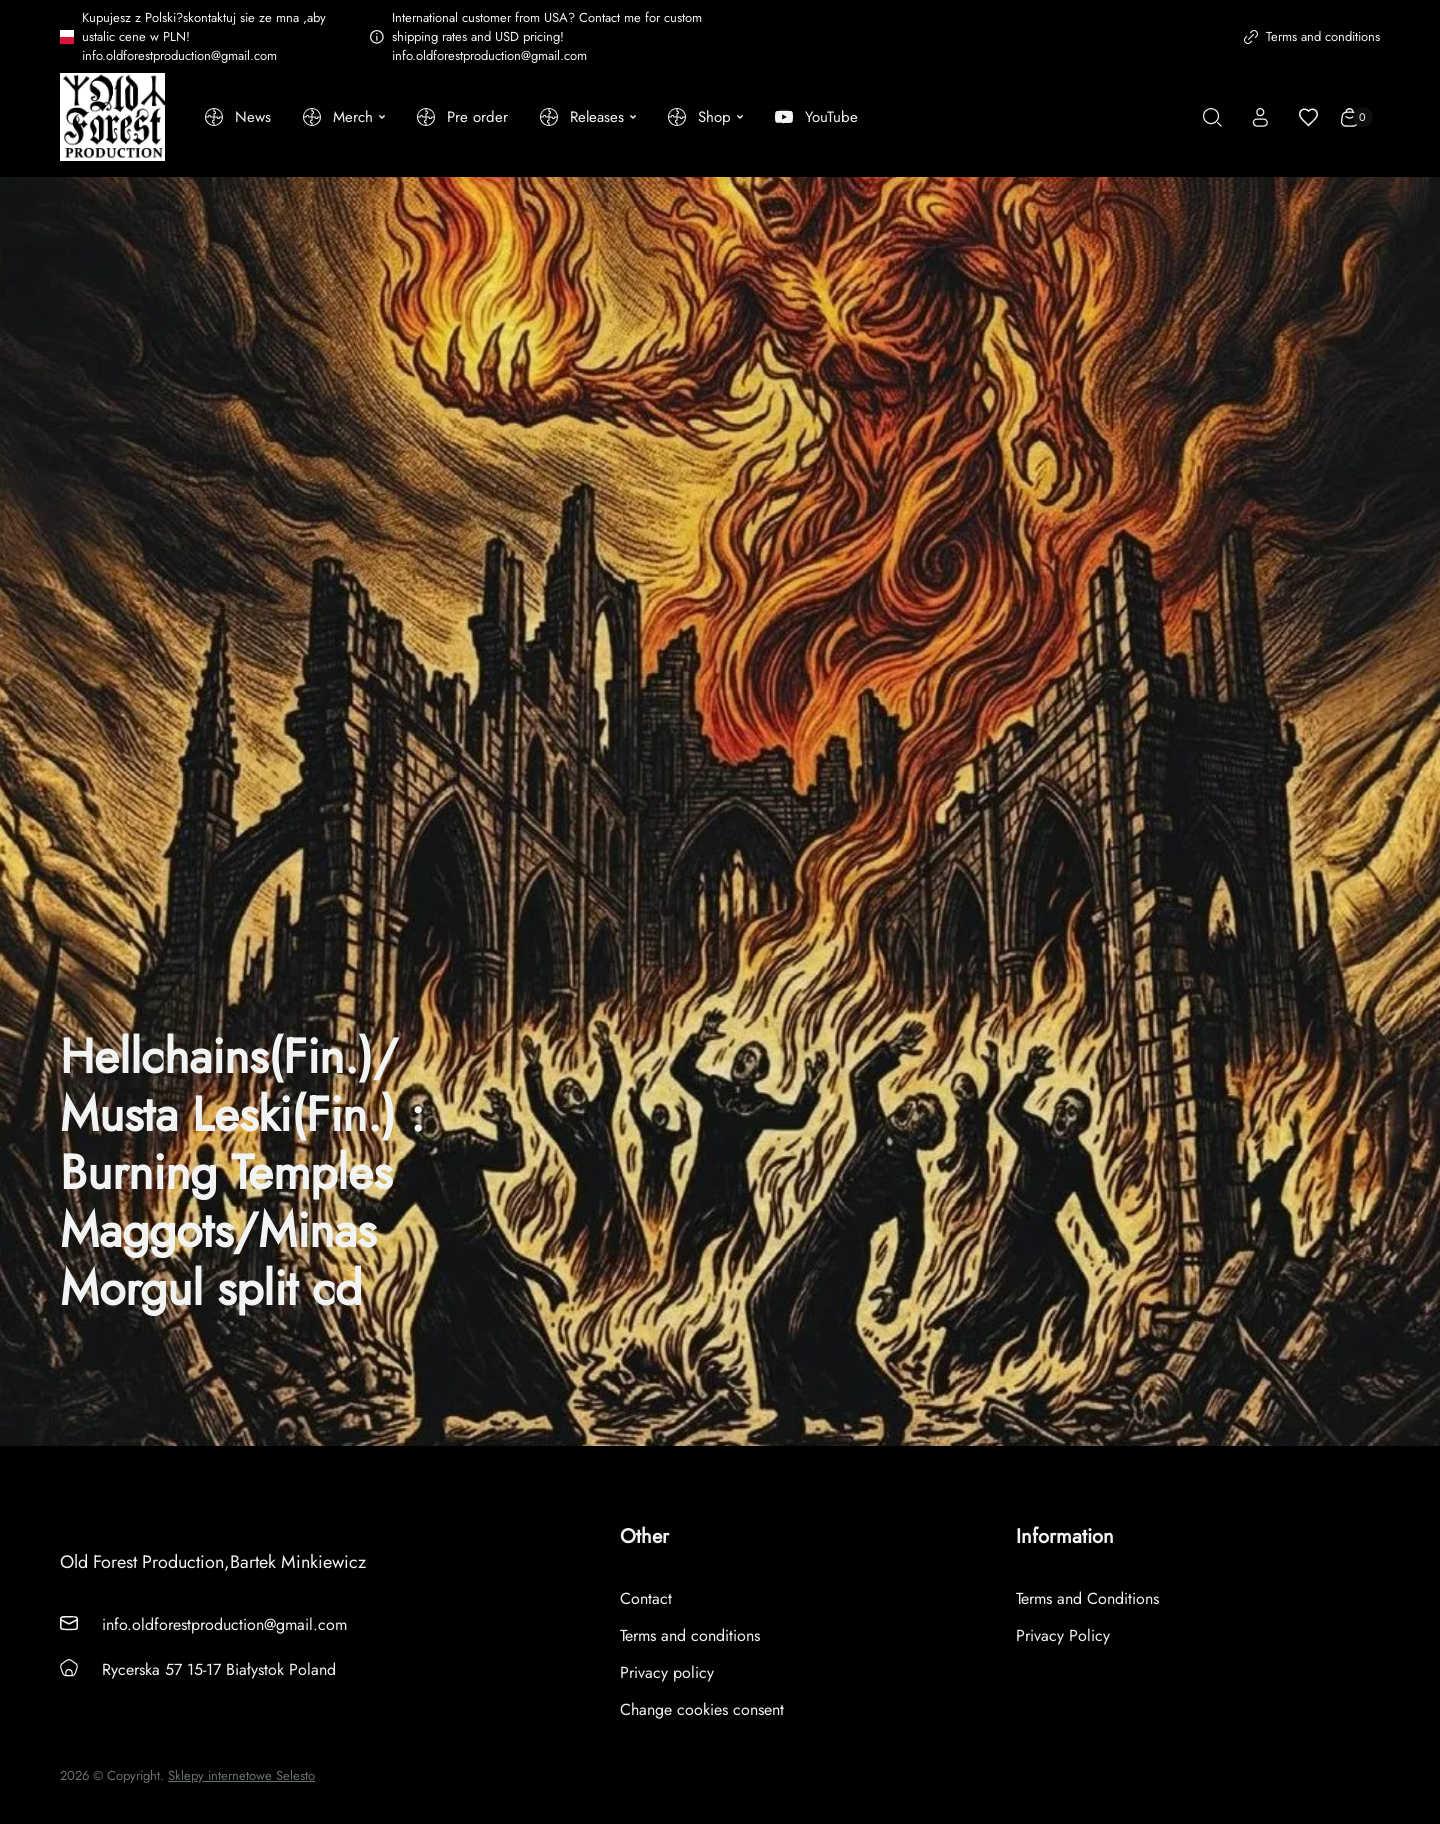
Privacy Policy (1063, 1635)
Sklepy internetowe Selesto (241, 1776)
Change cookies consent (702, 1709)
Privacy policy (667, 1672)
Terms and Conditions (1087, 1598)
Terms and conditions (1312, 36)
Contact (646, 1598)
